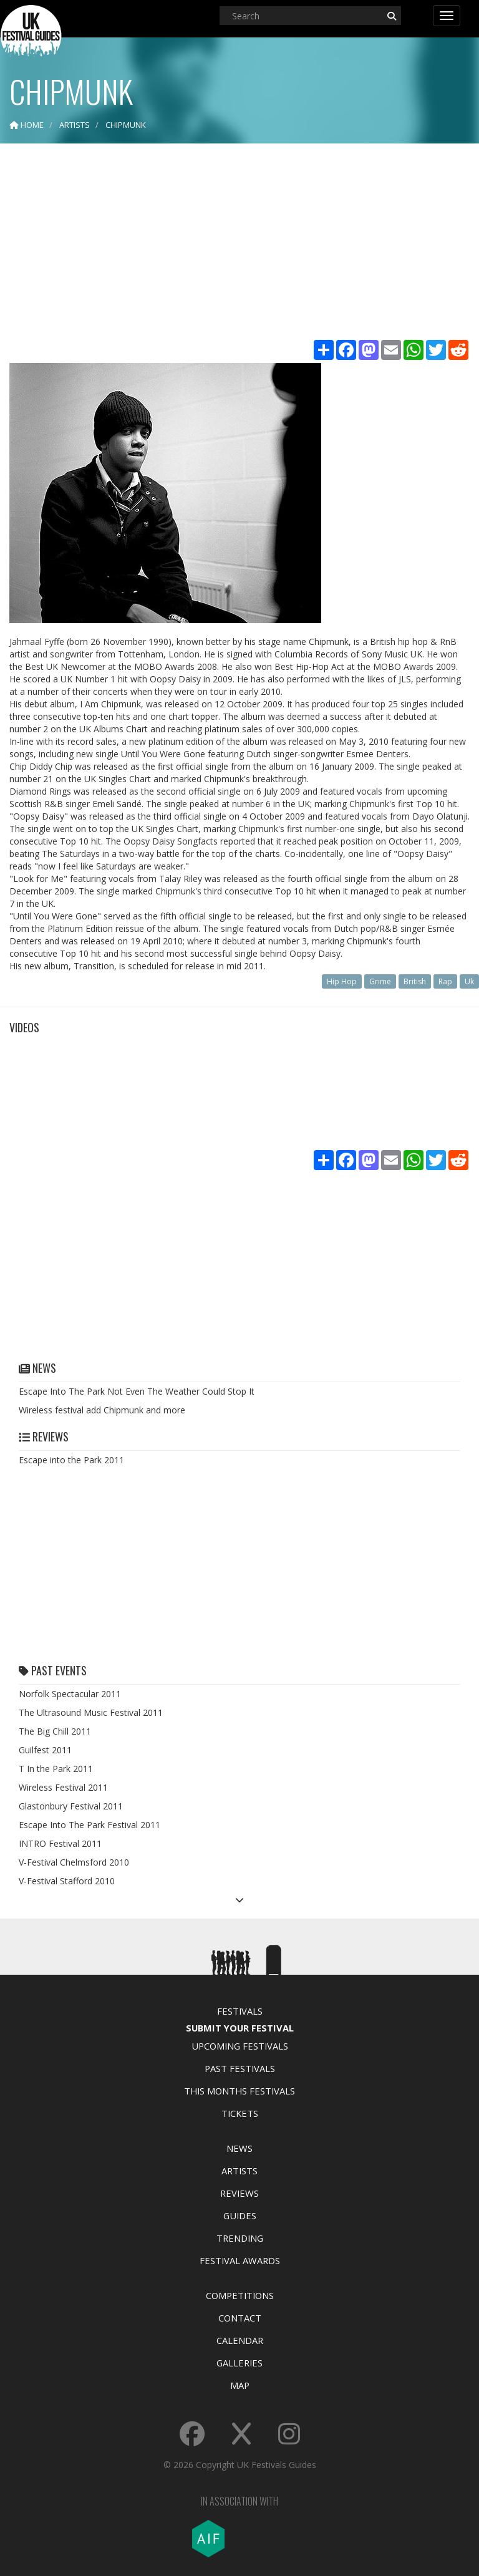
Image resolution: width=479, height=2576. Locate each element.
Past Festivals (240, 2068)
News (239, 2148)
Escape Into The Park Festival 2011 (89, 1825)
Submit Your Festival (240, 2028)
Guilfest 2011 (45, 1750)
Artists (239, 2170)
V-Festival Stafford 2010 (67, 1881)
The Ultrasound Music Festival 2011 (91, 1712)
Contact (239, 2318)
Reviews (239, 2193)
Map (239, 2385)
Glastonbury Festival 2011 (71, 1806)
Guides (239, 2215)
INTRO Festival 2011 (60, 1843)
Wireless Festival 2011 (63, 1787)
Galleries (239, 2362)
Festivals (240, 2011)
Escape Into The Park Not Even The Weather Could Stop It (136, 1391)
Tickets (239, 2113)
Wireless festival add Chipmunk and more (102, 1410)
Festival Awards (240, 2260)
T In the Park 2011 (56, 1769)
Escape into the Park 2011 (71, 1460)
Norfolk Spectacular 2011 (70, 1694)
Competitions (240, 2295)
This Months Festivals (239, 2091)
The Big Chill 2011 (55, 1731)
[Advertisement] (239, 243)
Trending (239, 2238)
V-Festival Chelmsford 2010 (74, 1862)
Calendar (239, 2340)
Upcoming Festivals (239, 2046)
